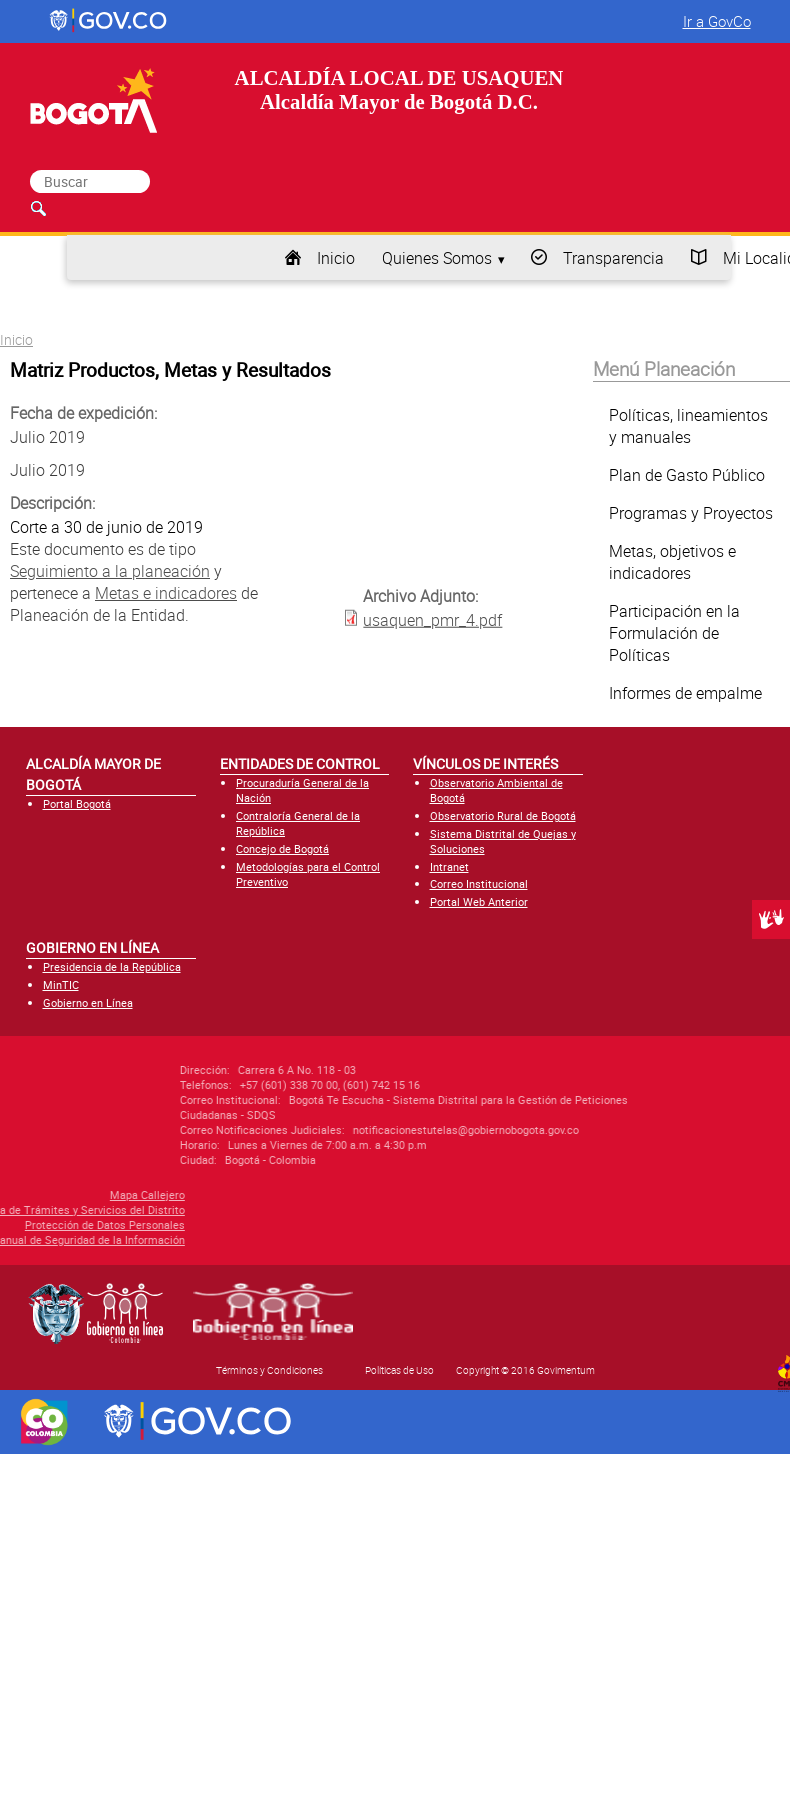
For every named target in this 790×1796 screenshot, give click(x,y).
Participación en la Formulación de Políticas (674, 633)
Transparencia (613, 258)
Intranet (449, 866)
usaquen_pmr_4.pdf (432, 620)
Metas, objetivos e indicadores (672, 562)
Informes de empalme (685, 693)
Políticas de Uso (399, 1370)
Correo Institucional (479, 883)
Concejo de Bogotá (282, 848)
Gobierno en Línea (88, 1002)
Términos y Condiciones (269, 1370)
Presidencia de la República (112, 966)
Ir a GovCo (717, 21)
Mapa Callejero (74, 1194)
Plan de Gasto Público (687, 475)
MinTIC (61, 984)
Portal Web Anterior (479, 901)
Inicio (336, 258)
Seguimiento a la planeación (110, 571)
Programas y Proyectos (691, 513)
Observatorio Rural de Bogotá (503, 815)
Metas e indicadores (166, 593)
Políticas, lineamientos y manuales (688, 426)
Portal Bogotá (77, 803)
